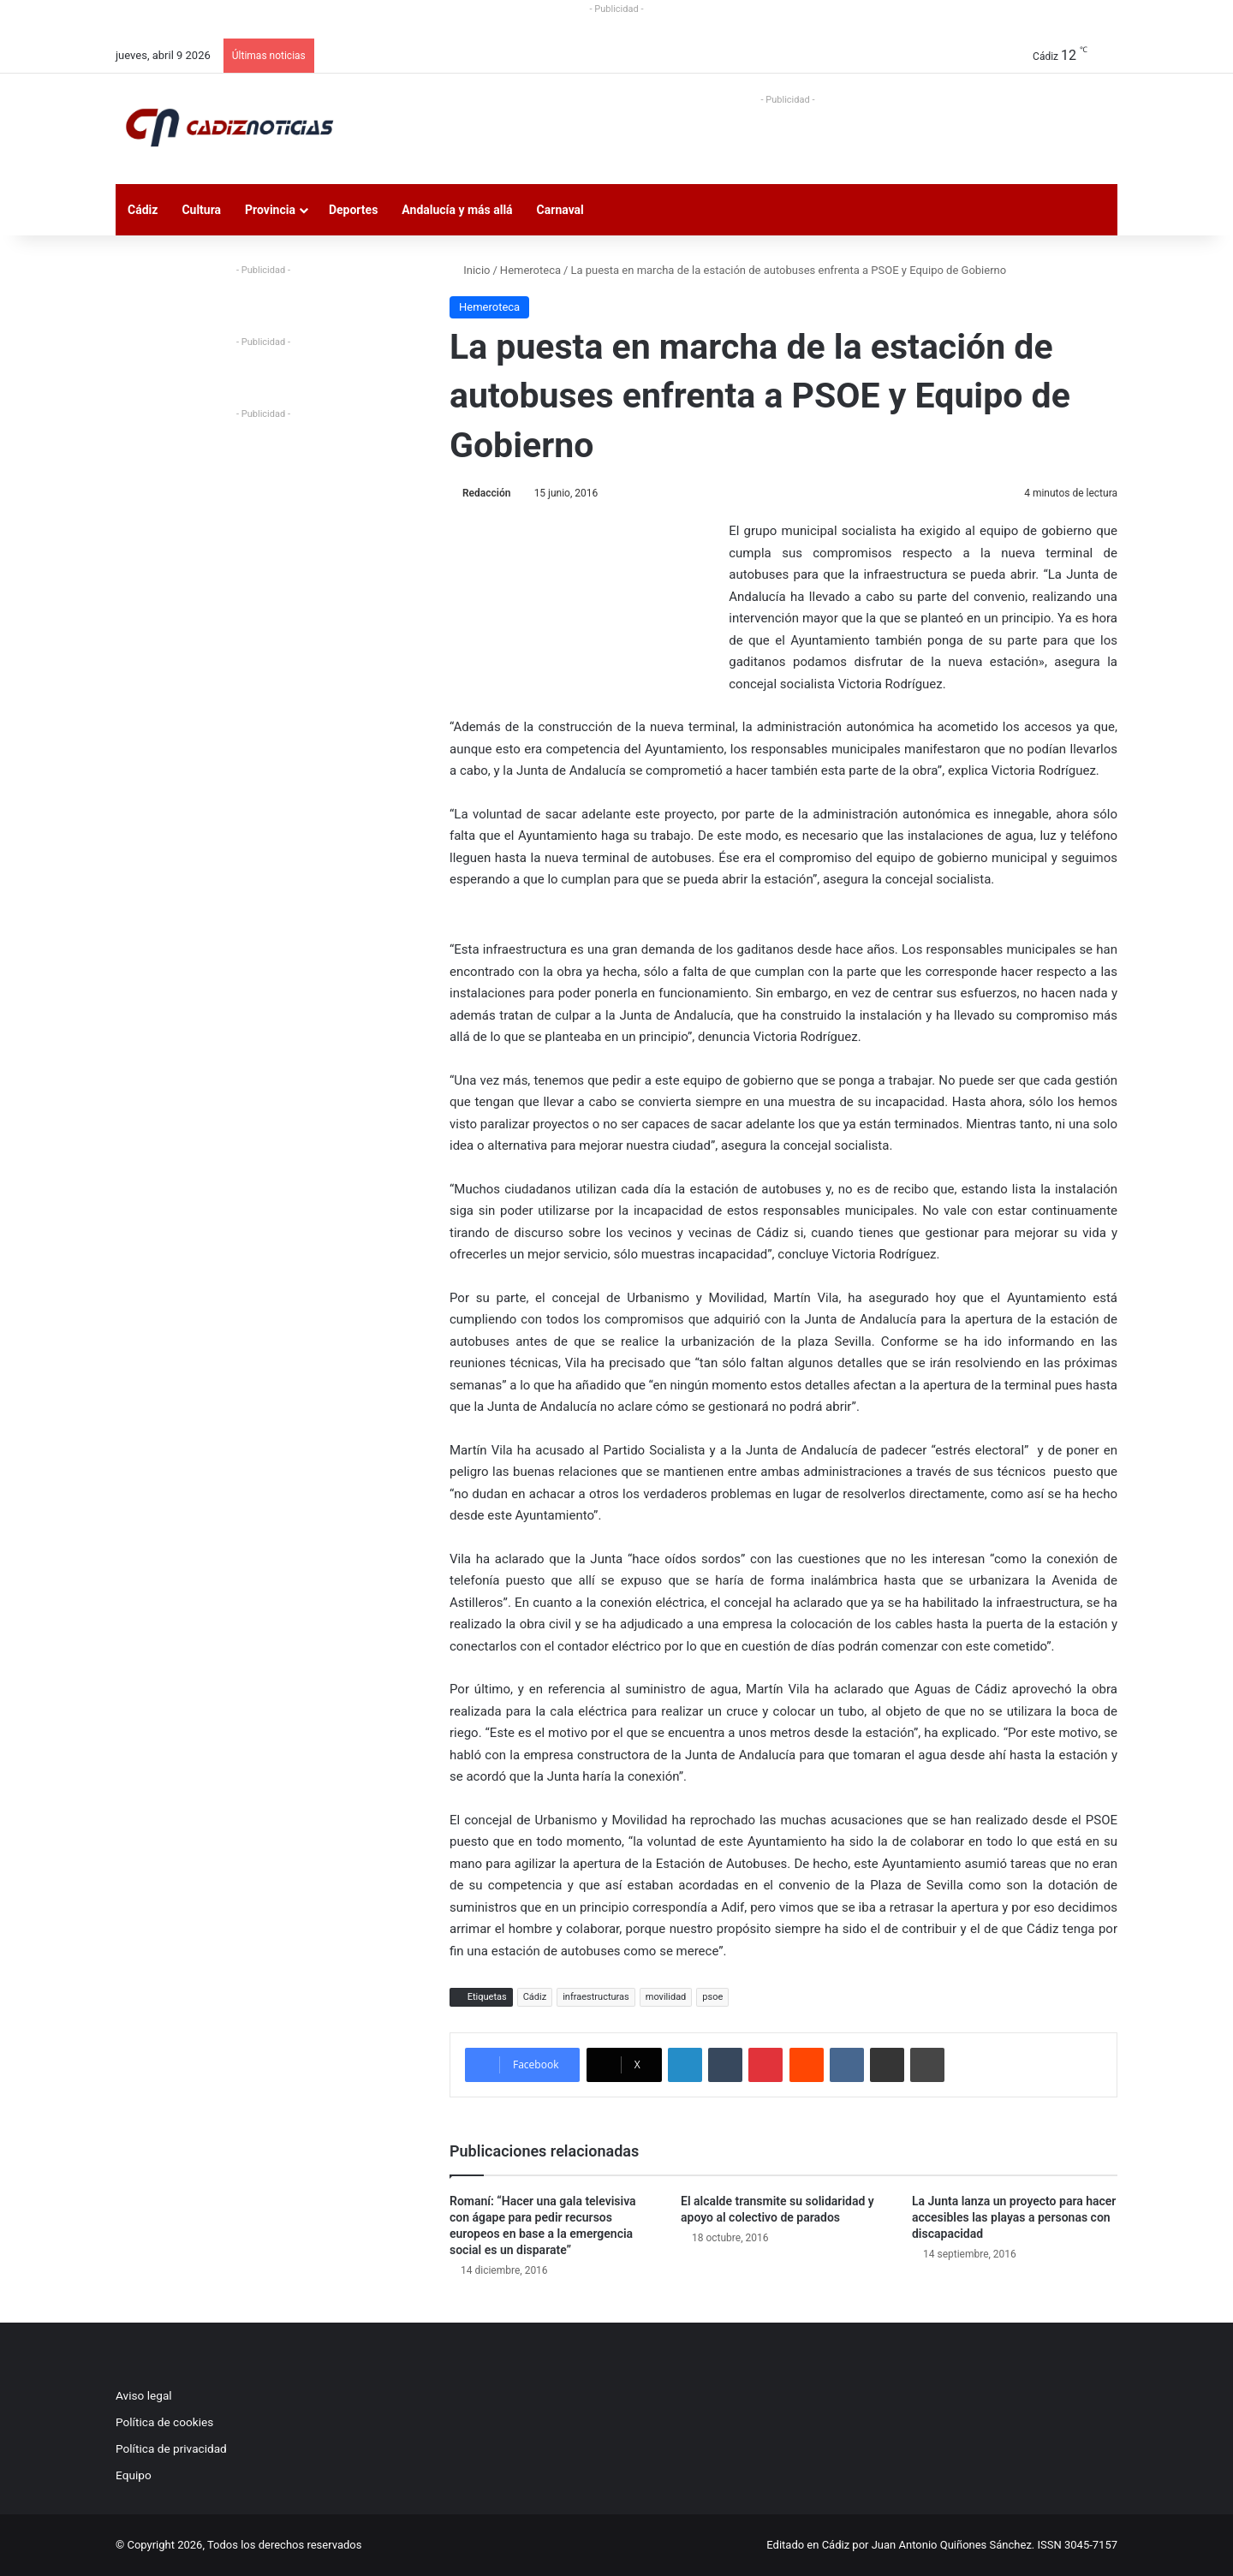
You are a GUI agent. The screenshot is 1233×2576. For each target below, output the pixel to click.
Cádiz (143, 210)
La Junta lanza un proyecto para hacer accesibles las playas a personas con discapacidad (1014, 2217)
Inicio (470, 270)
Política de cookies (164, 2422)
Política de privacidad (171, 2448)
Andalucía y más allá (457, 210)
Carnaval (560, 210)
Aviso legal (144, 2395)
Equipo (134, 2475)
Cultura (201, 210)
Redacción (486, 493)
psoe (712, 1996)
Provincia (270, 210)
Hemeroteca (530, 270)
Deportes (353, 210)
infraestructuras (596, 1996)
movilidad (666, 1996)
